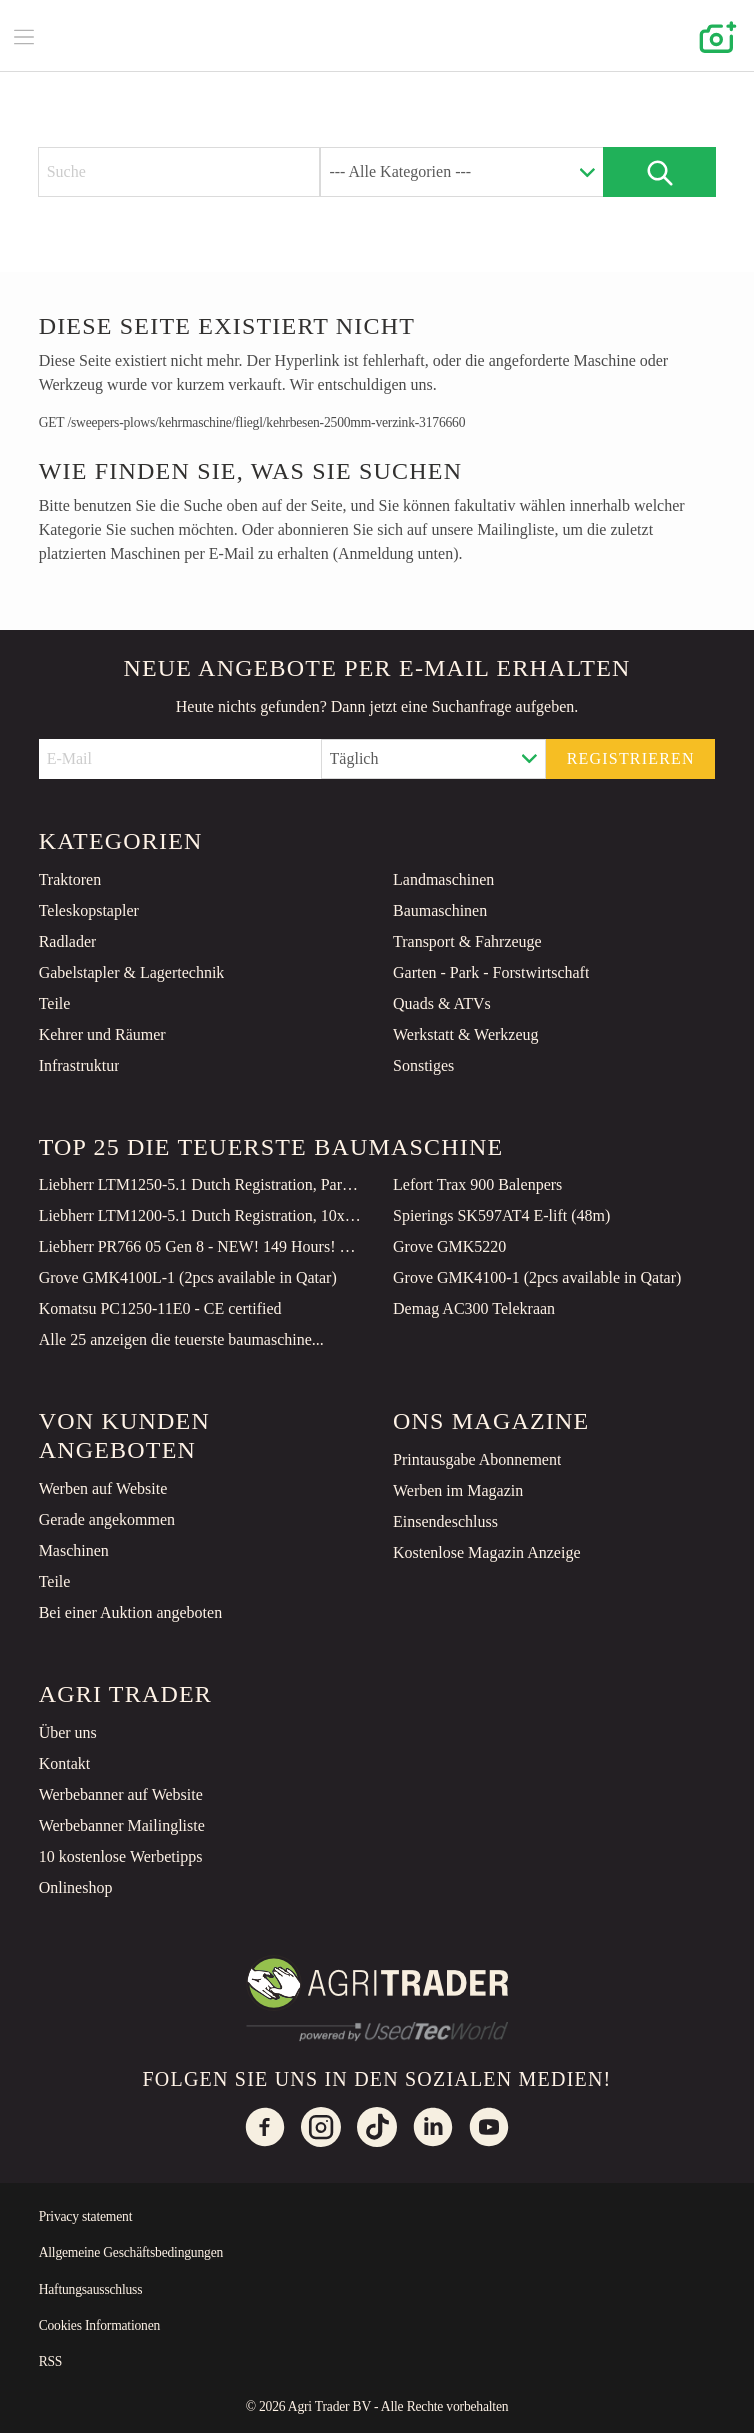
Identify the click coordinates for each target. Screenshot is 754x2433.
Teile (55, 1003)
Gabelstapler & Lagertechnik (132, 972)
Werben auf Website (103, 1488)
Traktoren (70, 879)
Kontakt (65, 1763)
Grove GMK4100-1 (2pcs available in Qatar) (537, 1277)
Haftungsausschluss (91, 2289)
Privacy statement (86, 2216)
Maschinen (74, 1550)
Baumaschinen (440, 910)
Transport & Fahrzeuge (467, 941)
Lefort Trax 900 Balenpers (477, 1184)
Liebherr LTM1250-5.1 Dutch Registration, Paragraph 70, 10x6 (200, 1184)
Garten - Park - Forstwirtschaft (491, 972)
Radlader (68, 941)
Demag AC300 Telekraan (474, 1308)
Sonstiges (423, 1065)
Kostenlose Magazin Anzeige (487, 1552)
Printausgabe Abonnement (477, 1459)
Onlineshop (76, 1887)
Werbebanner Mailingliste (122, 1825)
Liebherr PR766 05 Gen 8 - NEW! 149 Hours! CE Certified (200, 1246)
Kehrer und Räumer (102, 1034)
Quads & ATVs (442, 1003)
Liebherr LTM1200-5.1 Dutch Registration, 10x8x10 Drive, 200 (200, 1215)
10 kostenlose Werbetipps (121, 1856)
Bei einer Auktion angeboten (131, 1612)
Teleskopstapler (89, 910)
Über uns (68, 1732)
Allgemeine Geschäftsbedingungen (131, 2252)
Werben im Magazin (458, 1490)
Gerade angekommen (107, 1519)
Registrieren (631, 758)
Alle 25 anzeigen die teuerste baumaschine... (181, 1339)
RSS (51, 2361)
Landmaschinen (443, 879)
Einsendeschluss (445, 1521)
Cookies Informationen (100, 2325)
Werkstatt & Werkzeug (466, 1034)
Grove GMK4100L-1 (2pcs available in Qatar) (188, 1277)
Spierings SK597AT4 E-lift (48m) (501, 1215)
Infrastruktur (79, 1065)
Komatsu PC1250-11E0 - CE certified (160, 1308)
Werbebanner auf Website (121, 1794)
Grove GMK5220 (449, 1246)
